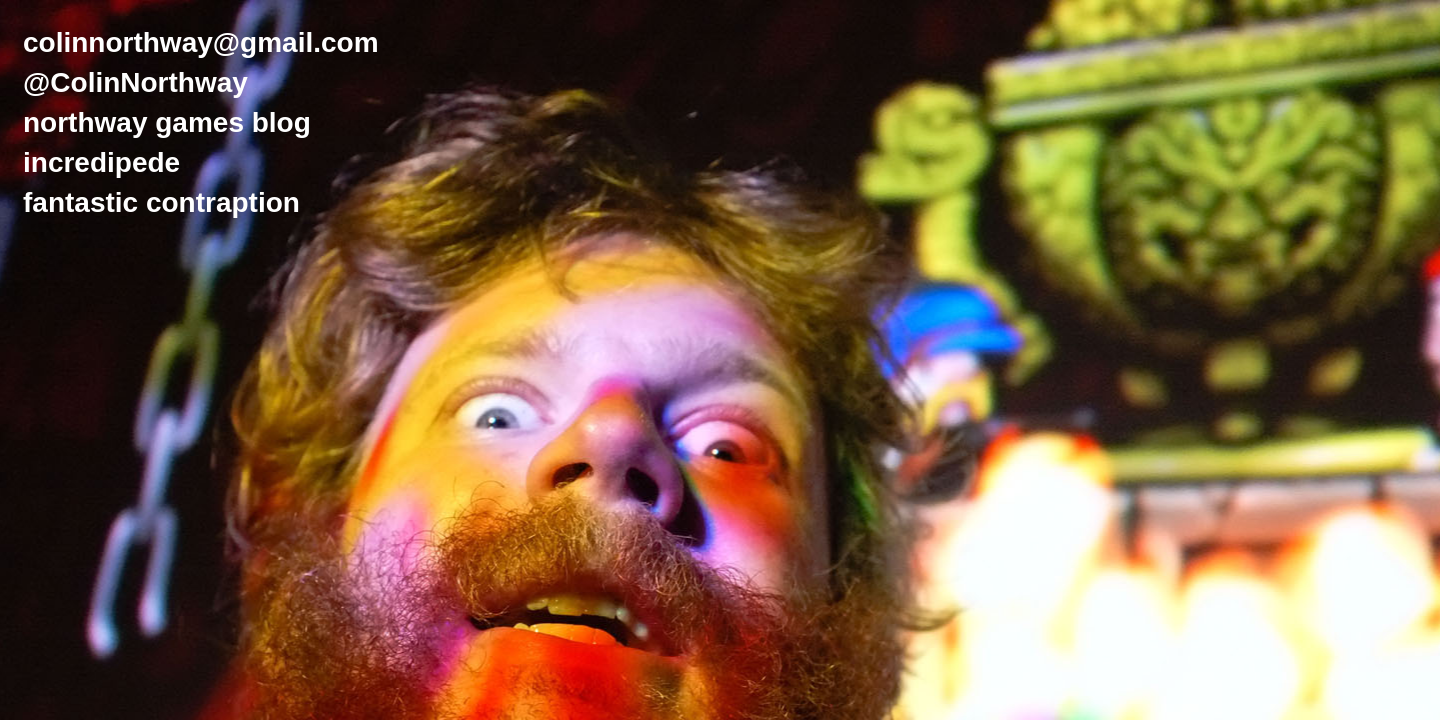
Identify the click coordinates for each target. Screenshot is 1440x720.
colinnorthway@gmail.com (201, 42)
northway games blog (167, 122)
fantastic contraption (161, 202)
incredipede (101, 162)
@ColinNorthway (135, 82)
